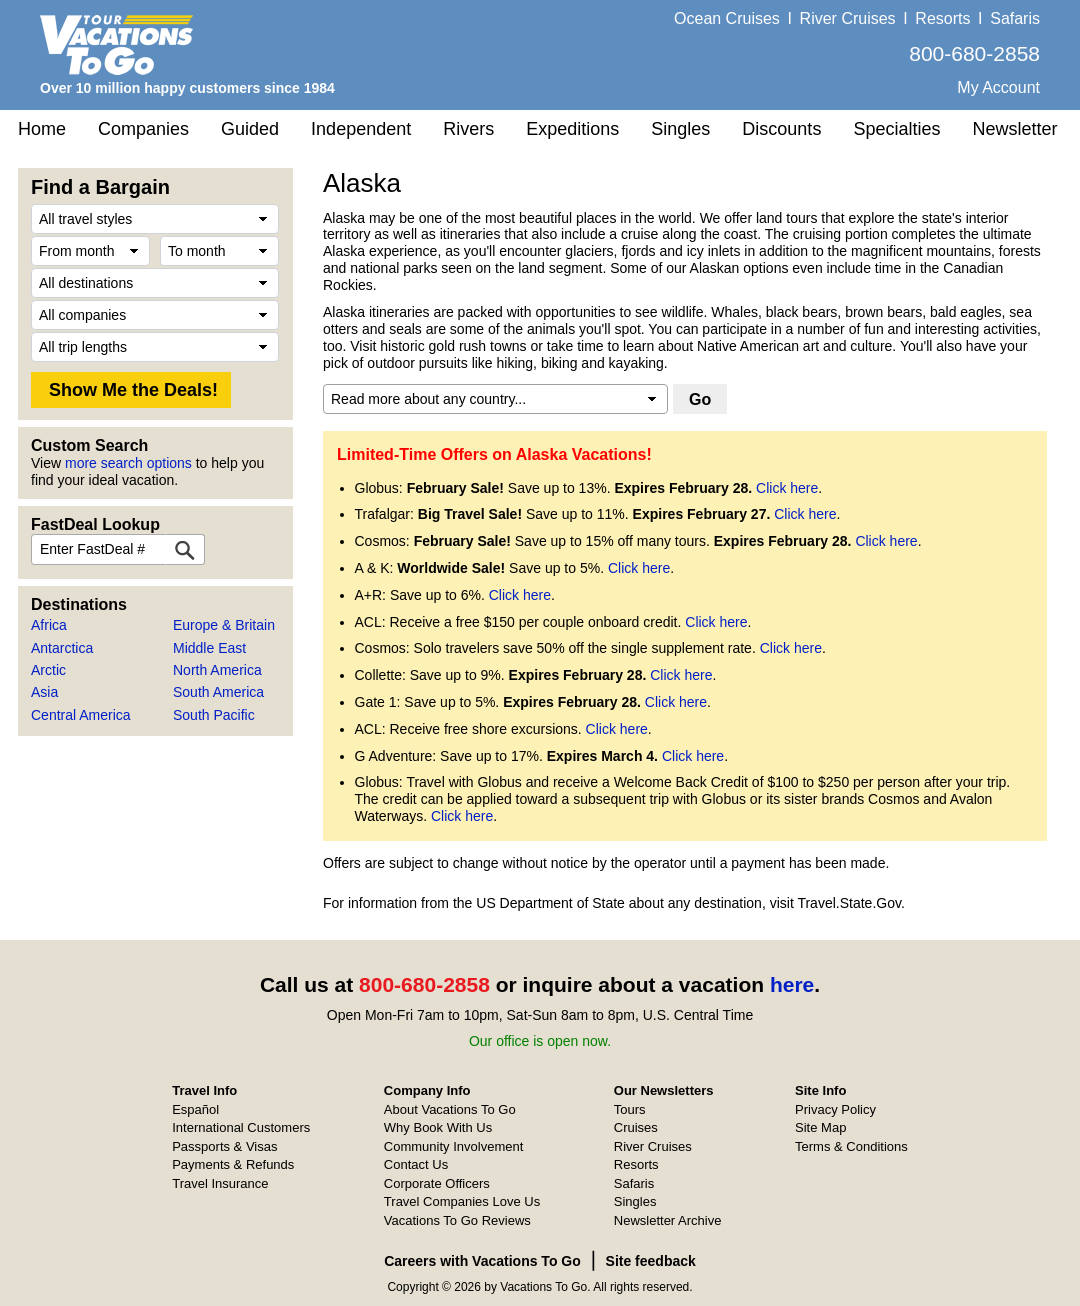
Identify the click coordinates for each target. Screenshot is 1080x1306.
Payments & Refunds (233, 1164)
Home (42, 129)
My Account (998, 87)
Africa (49, 625)
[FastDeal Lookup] (185, 549)
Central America (81, 715)
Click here (787, 488)
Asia (44, 692)
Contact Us (416, 1164)
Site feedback (651, 1261)
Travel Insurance (220, 1183)
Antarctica (62, 648)
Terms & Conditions (851, 1146)
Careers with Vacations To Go (482, 1261)
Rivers (468, 129)
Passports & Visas (224, 1146)
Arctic (48, 670)
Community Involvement (453, 1146)
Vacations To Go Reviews (457, 1220)
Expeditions (572, 129)
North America (217, 670)
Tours (630, 1109)
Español (195, 1109)
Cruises (636, 1127)
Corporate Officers (437, 1183)
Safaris (1015, 18)
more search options (128, 463)
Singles (680, 129)
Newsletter (1014, 129)
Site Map (820, 1127)
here (792, 984)
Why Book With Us (438, 1127)
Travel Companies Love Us (462, 1201)
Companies (143, 129)
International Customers (241, 1127)
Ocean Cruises (727, 18)
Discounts (781, 129)
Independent (361, 129)
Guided (250, 129)
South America (218, 692)
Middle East (209, 648)
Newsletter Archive (668, 1220)
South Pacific (214, 715)
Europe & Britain (224, 625)
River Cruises (848, 18)
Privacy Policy (835, 1109)
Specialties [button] (896, 129)
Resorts (942, 18)
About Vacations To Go (450, 1109)
